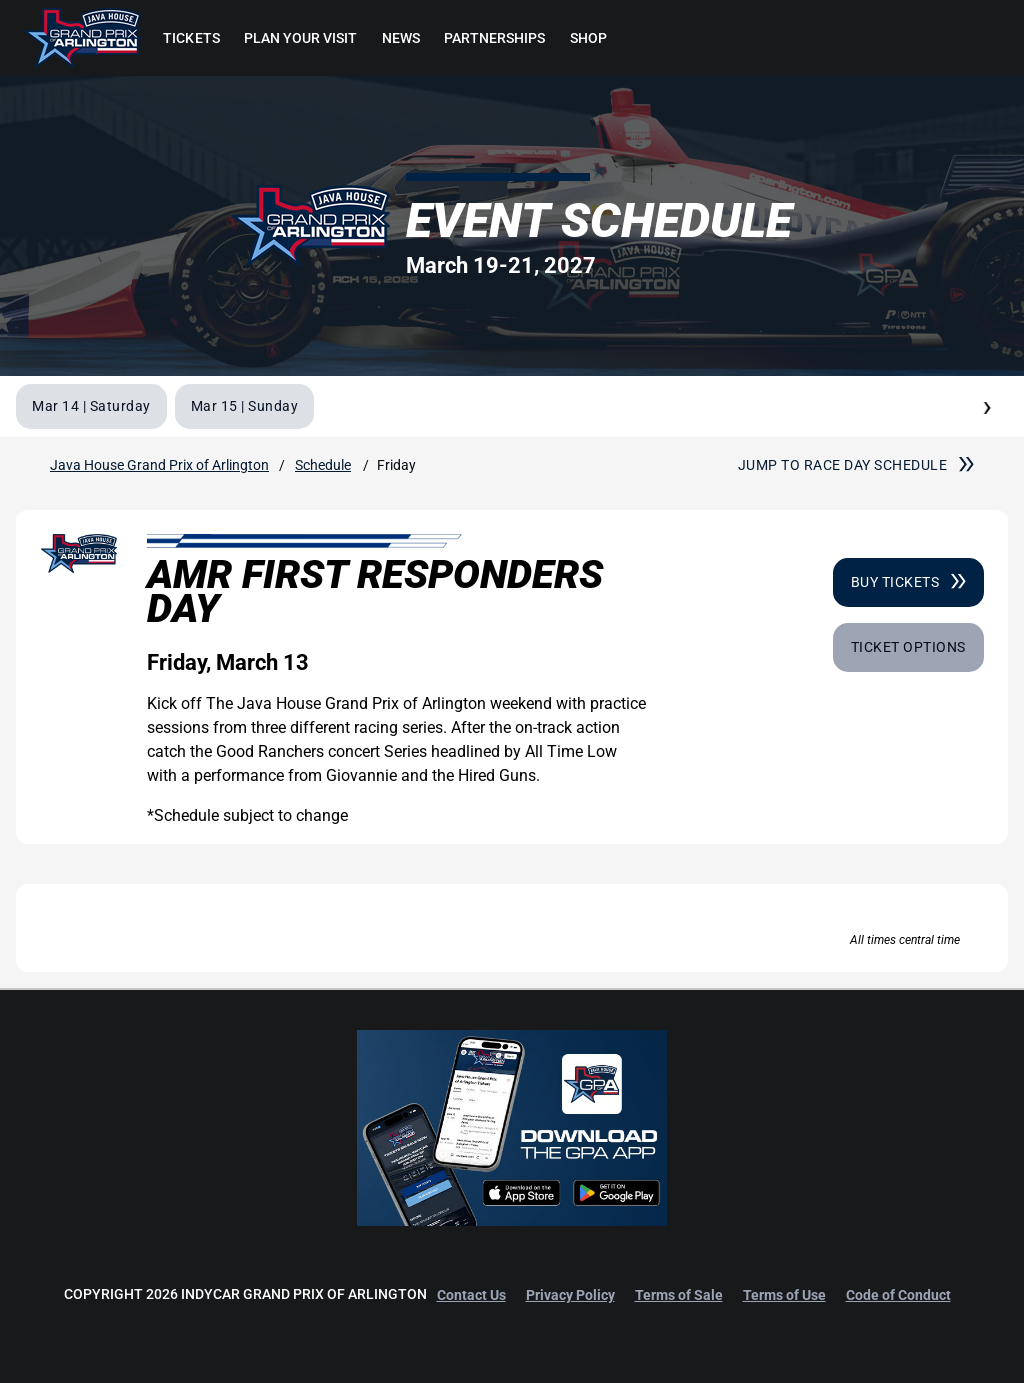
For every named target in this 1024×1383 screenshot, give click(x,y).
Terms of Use (784, 1295)
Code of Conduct (898, 1295)
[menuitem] (191, 38)
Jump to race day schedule (856, 465)
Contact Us (471, 1295)
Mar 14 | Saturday (91, 406)
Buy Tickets (908, 582)
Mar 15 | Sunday (245, 406)
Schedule (323, 465)
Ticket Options (908, 647)
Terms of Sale (679, 1295)
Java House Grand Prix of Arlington (159, 465)
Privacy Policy (570, 1295)
